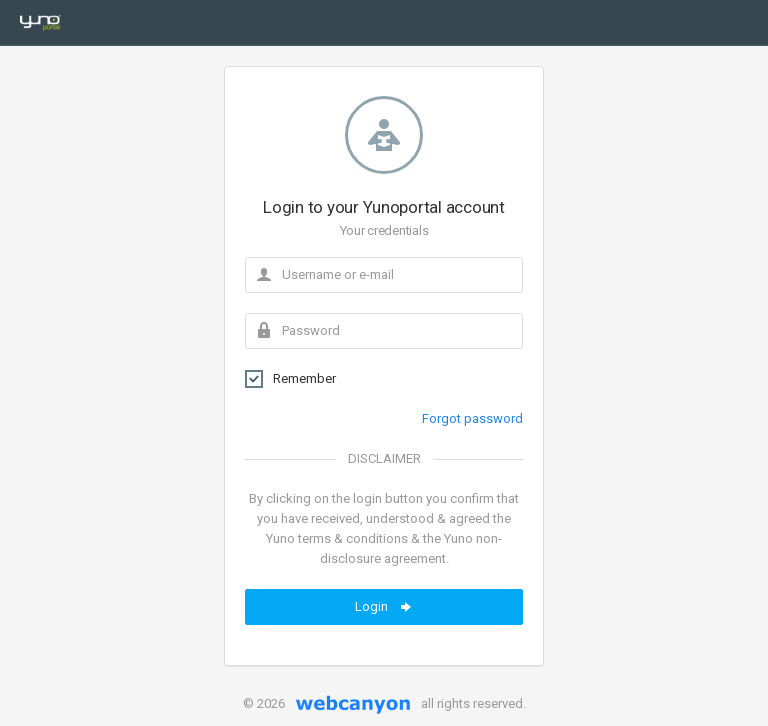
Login (384, 607)
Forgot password (472, 418)
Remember (290, 379)
